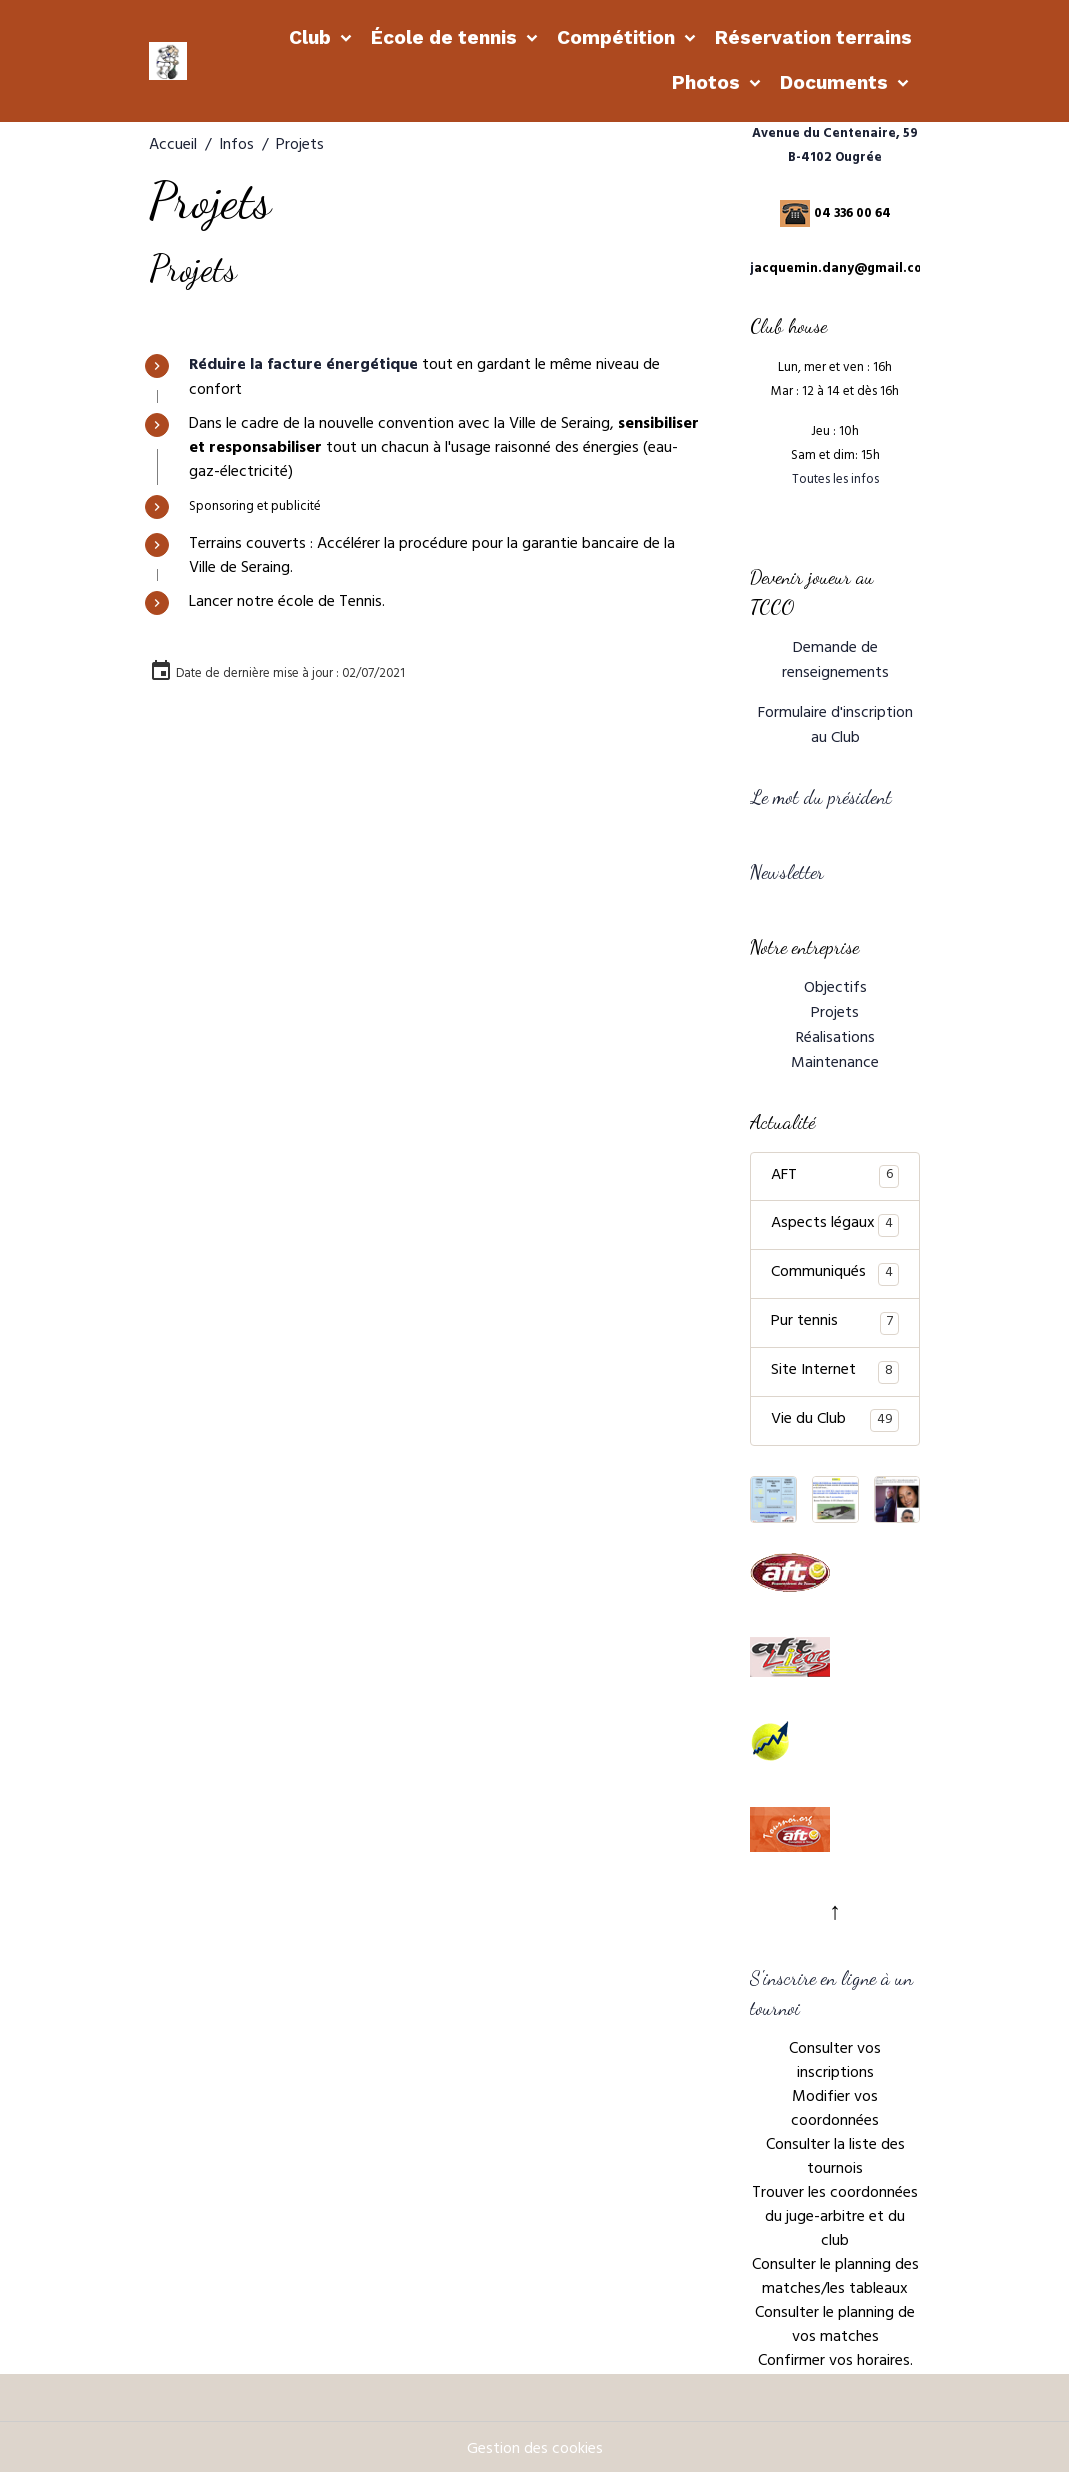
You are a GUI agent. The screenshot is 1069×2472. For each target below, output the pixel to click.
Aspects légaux (835, 1219)
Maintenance (835, 1058)
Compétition (618, 37)
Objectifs (835, 986)
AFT (835, 1170)
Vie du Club (835, 1415)
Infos (236, 146)
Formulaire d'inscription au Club (835, 725)
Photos (708, 82)
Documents (836, 82)
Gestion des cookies (535, 2444)
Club (312, 37)
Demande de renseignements (835, 661)
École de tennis (446, 37)
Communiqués (835, 1268)
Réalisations (835, 1034)
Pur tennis (835, 1317)
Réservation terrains (813, 37)
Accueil (173, 146)
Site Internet (835, 1366)
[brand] (168, 61)
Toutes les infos (835, 481)
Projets (835, 1010)
